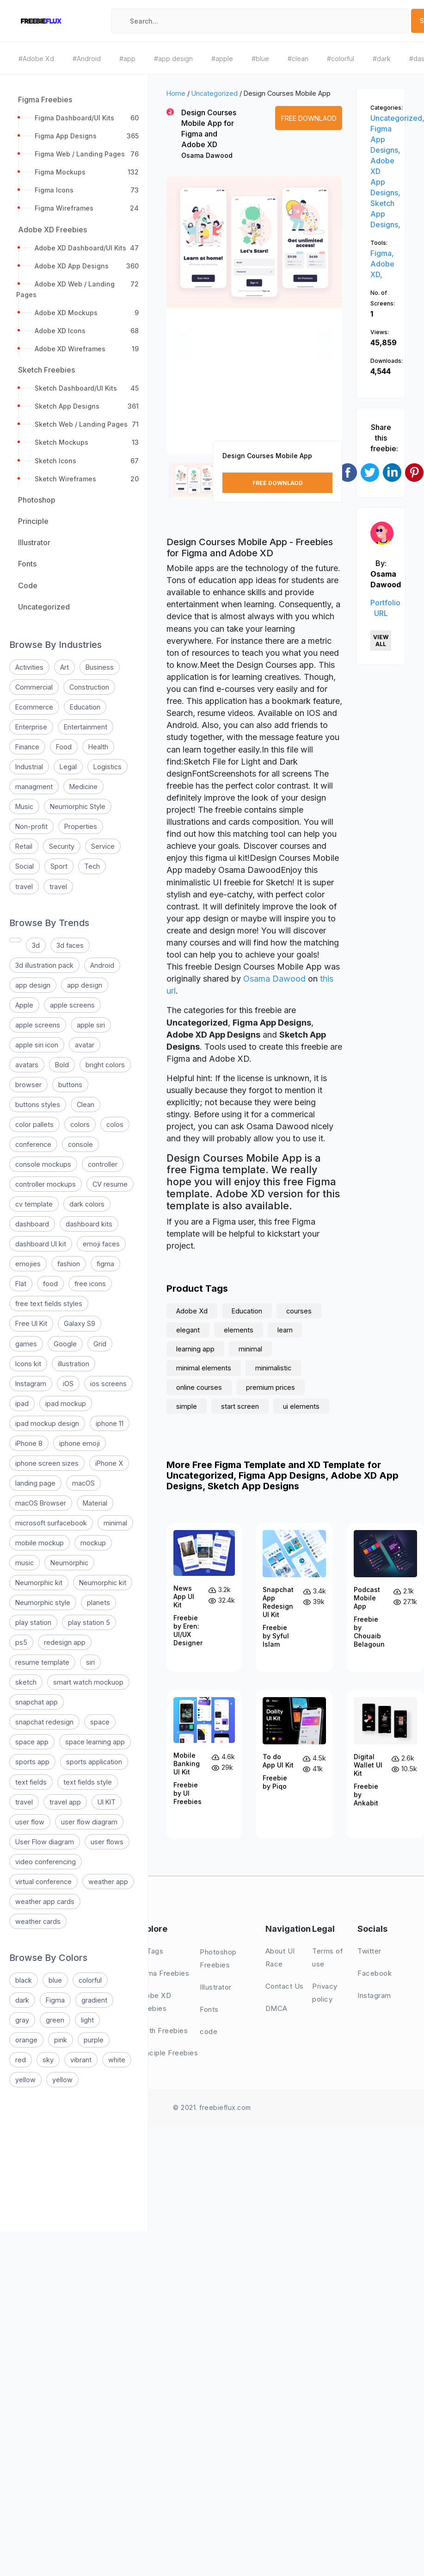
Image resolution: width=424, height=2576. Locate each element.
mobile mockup (39, 1543)
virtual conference (43, 1881)
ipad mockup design (47, 1423)
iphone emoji (79, 1443)
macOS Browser (40, 1503)
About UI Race (280, 1957)
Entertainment (85, 727)
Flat (20, 1284)
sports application (94, 1762)
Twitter (369, 1951)
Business (100, 667)
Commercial (34, 687)
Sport (59, 866)
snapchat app (36, 1702)
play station (33, 1622)
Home (175, 93)
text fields (31, 1782)
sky (48, 2060)
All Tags (149, 1951)
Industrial (29, 767)
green (55, 2020)
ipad (22, 1403)
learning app (195, 1349)
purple (94, 2040)
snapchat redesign (44, 1722)
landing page (35, 1483)
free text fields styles (48, 1303)
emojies (28, 1264)
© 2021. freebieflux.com (212, 2107)
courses (299, 1311)
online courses (199, 1387)
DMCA (276, 2008)
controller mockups (45, 1184)
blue (55, 1980)
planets (98, 1602)
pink (60, 2040)
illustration (73, 1364)
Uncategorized (214, 93)
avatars (26, 1065)
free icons (90, 1284)
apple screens (72, 1005)
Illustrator (216, 1987)
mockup (93, 1543)
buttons (70, 1085)
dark (22, 2000)
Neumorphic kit (38, 1583)
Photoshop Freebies (218, 1958)
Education (85, 707)
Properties (80, 826)
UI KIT (107, 1802)
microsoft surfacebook (51, 1523)
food (50, 1284)
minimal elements (203, 1368)
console (80, 1144)
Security (61, 846)
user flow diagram (89, 1822)
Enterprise (31, 727)
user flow (29, 1822)
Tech (92, 866)
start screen (240, 1406)
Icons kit (28, 1364)
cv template (34, 1204)
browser (28, 1085)
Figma (55, 2000)
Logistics (107, 767)
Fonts (209, 2009)
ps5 (21, 1642)
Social (24, 866)
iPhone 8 (29, 1443)
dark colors (86, 1204)
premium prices (270, 1387)
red (20, 2060)
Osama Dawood (207, 155)
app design (32, 985)
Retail (23, 846)
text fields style (87, 1782)
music (24, 1563)
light (87, 2020)
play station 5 (89, 1622)
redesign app (65, 1642)
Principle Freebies (167, 2052)
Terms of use (327, 1957)
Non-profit (31, 826)
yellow (25, 2080)
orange (26, 2040)
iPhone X (109, 1463)
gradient (94, 2000)
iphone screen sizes (47, 1463)
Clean (85, 1104)
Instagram (30, 1384)
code (208, 2031)
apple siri (91, 1025)
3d (36, 945)
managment (34, 786)
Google (65, 1344)
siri (90, 1662)
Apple (24, 1005)
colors (80, 1124)
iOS (68, 1384)
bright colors (105, 1065)
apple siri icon (36, 1045)
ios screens (108, 1384)
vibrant (81, 2060)
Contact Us (284, 1986)
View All (380, 640)
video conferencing (45, 1862)
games (26, 1344)
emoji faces (101, 1244)
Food (64, 747)
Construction (89, 687)
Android (102, 965)
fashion (68, 1264)
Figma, (382, 253)
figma (105, 1264)
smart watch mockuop (88, 1682)
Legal (68, 767)
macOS (83, 1483)
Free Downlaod (309, 118)
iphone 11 (109, 1423)
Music (24, 806)
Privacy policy (325, 1993)
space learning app (95, 1742)
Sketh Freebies (162, 2030)
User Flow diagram (44, 1842)
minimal (115, 1523)
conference (33, 1144)
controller (102, 1164)
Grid (99, 1344)
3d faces (70, 945)
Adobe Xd (192, 1311)
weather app (108, 1881)
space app (32, 1742)
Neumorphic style (42, 1602)
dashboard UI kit (40, 1244)
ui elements (301, 1406)
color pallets (34, 1124)
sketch (26, 1682)
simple (186, 1406)
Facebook (374, 1973)
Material (95, 1503)
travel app (65, 1802)
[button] (183, 323)
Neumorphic (69, 1563)
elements (238, 1330)
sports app (32, 1762)
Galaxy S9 (79, 1323)
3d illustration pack (44, 965)
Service (103, 846)
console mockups (43, 1164)
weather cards (38, 1921)
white (116, 2060)
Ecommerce (34, 707)
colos (114, 1124)
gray (22, 2020)
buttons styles (37, 1104)
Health (98, 747)
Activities (29, 667)
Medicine (83, 786)
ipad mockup (65, 1403)
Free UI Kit (31, 1323)
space (100, 1722)
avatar (84, 1045)
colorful (90, 1980)
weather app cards (44, 1901)
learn (285, 1330)
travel (24, 886)
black (23, 1980)
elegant (188, 1330)
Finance (27, 747)
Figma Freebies (162, 1973)
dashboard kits (89, 1224)
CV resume (110, 1184)
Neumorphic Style (77, 806)
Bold (62, 1065)
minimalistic (273, 1368)
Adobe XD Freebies (153, 2002)
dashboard (32, 1224)
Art (64, 667)
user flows (107, 1842)
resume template (42, 1662)
